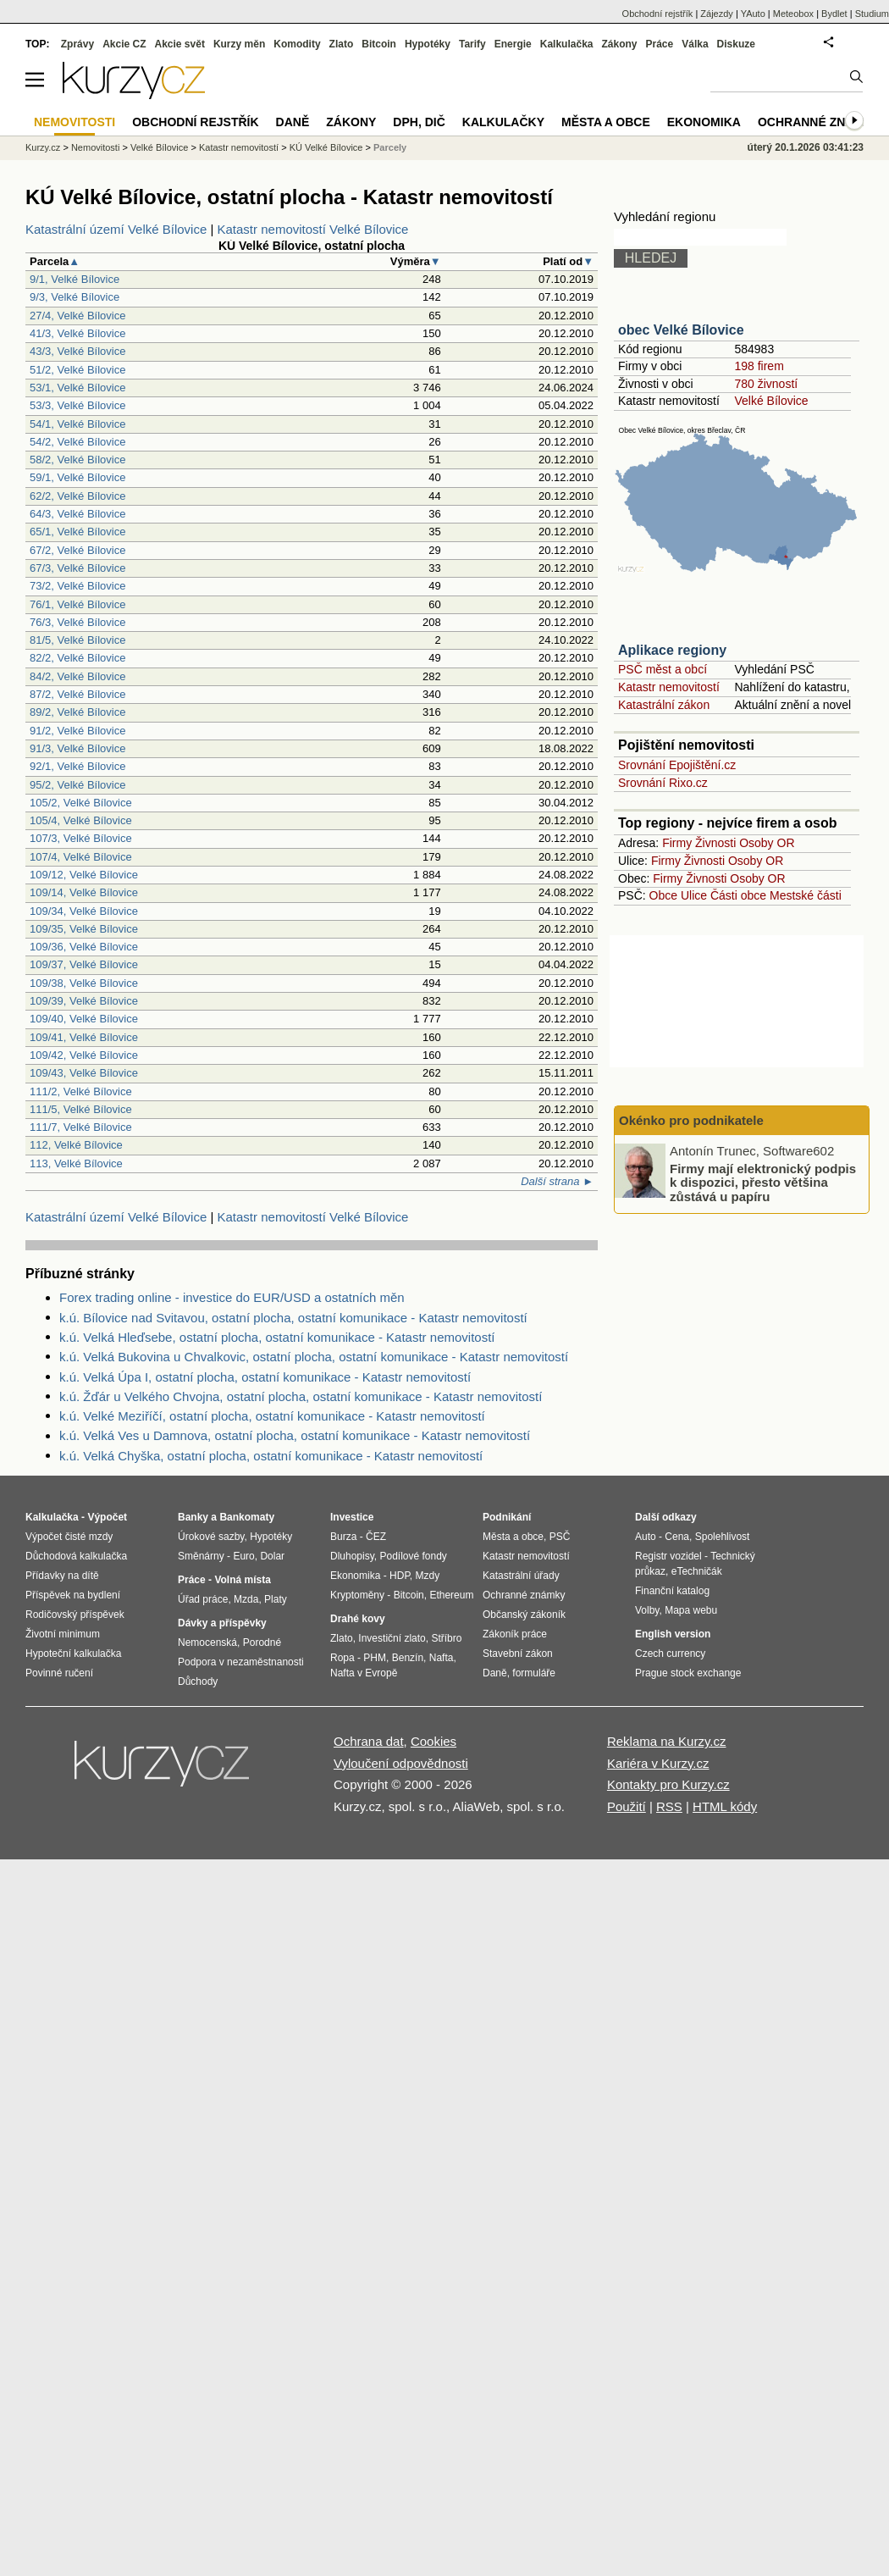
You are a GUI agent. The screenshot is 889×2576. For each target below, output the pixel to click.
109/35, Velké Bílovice (84, 928)
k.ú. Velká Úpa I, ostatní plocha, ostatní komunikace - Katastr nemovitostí (265, 1377)
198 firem (758, 366)
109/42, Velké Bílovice (84, 1055)
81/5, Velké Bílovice (77, 640)
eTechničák (696, 1571)
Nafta (441, 1658)
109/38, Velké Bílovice (84, 983)
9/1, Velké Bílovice (74, 279)
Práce (660, 44)
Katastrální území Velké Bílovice (116, 229)
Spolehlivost (722, 1537)
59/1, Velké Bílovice (77, 477)
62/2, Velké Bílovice (77, 496)
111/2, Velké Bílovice (81, 1091)
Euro (243, 1556)
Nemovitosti (95, 147)
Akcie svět (180, 44)
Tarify (472, 44)
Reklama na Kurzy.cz (666, 1741)
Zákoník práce (515, 1634)
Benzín (407, 1658)
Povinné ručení (59, 1673)
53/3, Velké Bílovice (77, 405)
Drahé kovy (357, 1619)
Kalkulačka (567, 44)
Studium (872, 13)
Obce (663, 895)
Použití (626, 1806)
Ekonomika (704, 122)
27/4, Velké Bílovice (77, 315)
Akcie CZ (124, 44)
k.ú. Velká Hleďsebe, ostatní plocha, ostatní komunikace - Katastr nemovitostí (276, 1337)
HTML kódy (725, 1806)
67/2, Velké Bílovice (77, 550)
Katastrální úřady (521, 1576)
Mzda (246, 1599)
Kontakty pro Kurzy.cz (668, 1784)
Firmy (677, 843)
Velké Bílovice (771, 400)
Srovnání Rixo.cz (663, 782)
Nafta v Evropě (363, 1673)
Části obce (738, 895)
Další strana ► (557, 1181)
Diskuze (736, 44)
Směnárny (201, 1556)
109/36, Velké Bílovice (84, 946)
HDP (399, 1576)
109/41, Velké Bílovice (84, 1037)
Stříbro (446, 1638)
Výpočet (107, 1517)
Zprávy (77, 44)
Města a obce (605, 122)
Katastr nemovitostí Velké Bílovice (313, 229)
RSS (669, 1806)
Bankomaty (246, 1517)
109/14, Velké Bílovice (84, 892)
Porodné (262, 1642)
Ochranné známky (819, 122)
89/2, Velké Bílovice (77, 712)
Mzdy (428, 1576)
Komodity (296, 44)
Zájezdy (716, 13)
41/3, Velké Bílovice (77, 333)
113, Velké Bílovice (76, 1163)
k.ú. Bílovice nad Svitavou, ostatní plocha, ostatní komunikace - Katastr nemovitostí (293, 1317)
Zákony (619, 44)
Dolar (272, 1556)
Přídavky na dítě (62, 1576)
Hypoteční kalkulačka (73, 1653)
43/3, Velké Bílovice (77, 351)
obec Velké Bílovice (681, 330)
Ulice (694, 895)
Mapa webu (691, 1610)
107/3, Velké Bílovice (81, 838)
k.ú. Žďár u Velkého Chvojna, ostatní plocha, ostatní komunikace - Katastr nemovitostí (300, 1396)
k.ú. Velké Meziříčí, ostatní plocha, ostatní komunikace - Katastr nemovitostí (272, 1416)
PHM (374, 1658)
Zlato (341, 44)
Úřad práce (203, 1599)
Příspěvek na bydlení (72, 1595)
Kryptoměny (357, 1595)
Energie (513, 44)
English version (672, 1634)
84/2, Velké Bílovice (77, 676)
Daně (293, 122)
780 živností (766, 384)
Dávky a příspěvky (222, 1623)
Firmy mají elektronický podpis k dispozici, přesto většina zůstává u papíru (763, 1182)
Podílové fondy (412, 1556)
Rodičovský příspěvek (74, 1614)
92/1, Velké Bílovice (77, 766)
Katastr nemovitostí (669, 687)
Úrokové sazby (211, 1537)
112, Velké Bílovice (76, 1144)
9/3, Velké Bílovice (74, 297)
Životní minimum (62, 1634)
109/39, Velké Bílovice (84, 1000)
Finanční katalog (672, 1591)
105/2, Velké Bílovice (81, 802)
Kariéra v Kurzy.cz (658, 1763)
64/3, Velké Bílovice (77, 513)
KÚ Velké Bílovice (326, 147)
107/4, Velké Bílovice (81, 856)
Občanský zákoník (524, 1614)
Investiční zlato (391, 1638)
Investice (351, 1517)
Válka (695, 44)
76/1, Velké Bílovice (77, 604)
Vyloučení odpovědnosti (401, 1763)
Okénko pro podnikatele (691, 1120)
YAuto (753, 13)
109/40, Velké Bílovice (84, 1018)
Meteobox (793, 13)
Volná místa (242, 1580)
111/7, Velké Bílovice (81, 1127)
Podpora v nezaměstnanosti (241, 1662)
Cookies (433, 1741)
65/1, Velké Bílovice (77, 531)
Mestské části (806, 895)
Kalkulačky (503, 122)
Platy (275, 1599)
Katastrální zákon (664, 705)
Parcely (389, 147)
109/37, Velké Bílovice (84, 964)
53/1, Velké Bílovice (77, 387)
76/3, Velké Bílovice (77, 622)
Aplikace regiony (672, 650)
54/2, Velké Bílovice (77, 441)
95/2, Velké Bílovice (77, 784)
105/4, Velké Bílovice (81, 820)
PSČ (560, 1537)
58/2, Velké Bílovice (77, 459)
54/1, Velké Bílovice (77, 424)
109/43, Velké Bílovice (84, 1072)
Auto (645, 1537)
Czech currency (670, 1653)
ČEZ (376, 1537)
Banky (193, 1517)
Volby (647, 1610)
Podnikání (507, 1517)
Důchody (198, 1681)
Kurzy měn (239, 44)
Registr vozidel (668, 1556)
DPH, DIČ (418, 122)
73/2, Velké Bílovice (77, 585)
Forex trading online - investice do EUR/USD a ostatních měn (232, 1297)
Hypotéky (427, 44)
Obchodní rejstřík (657, 13)
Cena (677, 1537)
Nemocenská (207, 1642)
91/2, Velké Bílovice (77, 730)
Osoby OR (766, 843)
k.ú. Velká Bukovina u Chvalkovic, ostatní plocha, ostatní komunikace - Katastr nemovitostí (313, 1356)
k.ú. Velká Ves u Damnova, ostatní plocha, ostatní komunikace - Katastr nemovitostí (294, 1435)
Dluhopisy (352, 1556)
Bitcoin (379, 44)
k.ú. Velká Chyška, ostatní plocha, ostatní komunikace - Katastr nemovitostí (271, 1456)
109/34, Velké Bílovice (84, 911)
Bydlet (834, 13)
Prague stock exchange (688, 1673)
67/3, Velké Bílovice (77, 568)
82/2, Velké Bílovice (77, 657)
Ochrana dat (369, 1741)
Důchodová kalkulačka (76, 1556)
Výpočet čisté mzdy (69, 1537)
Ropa (342, 1658)
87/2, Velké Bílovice (77, 694)
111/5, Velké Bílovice (81, 1109)
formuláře (533, 1673)
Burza (343, 1537)
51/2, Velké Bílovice (77, 369)
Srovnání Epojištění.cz (677, 765)
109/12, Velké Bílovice (84, 874)
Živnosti (715, 843)
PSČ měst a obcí (662, 669)
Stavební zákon (518, 1653)
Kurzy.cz (42, 147)
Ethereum (451, 1595)
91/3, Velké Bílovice (77, 748)
